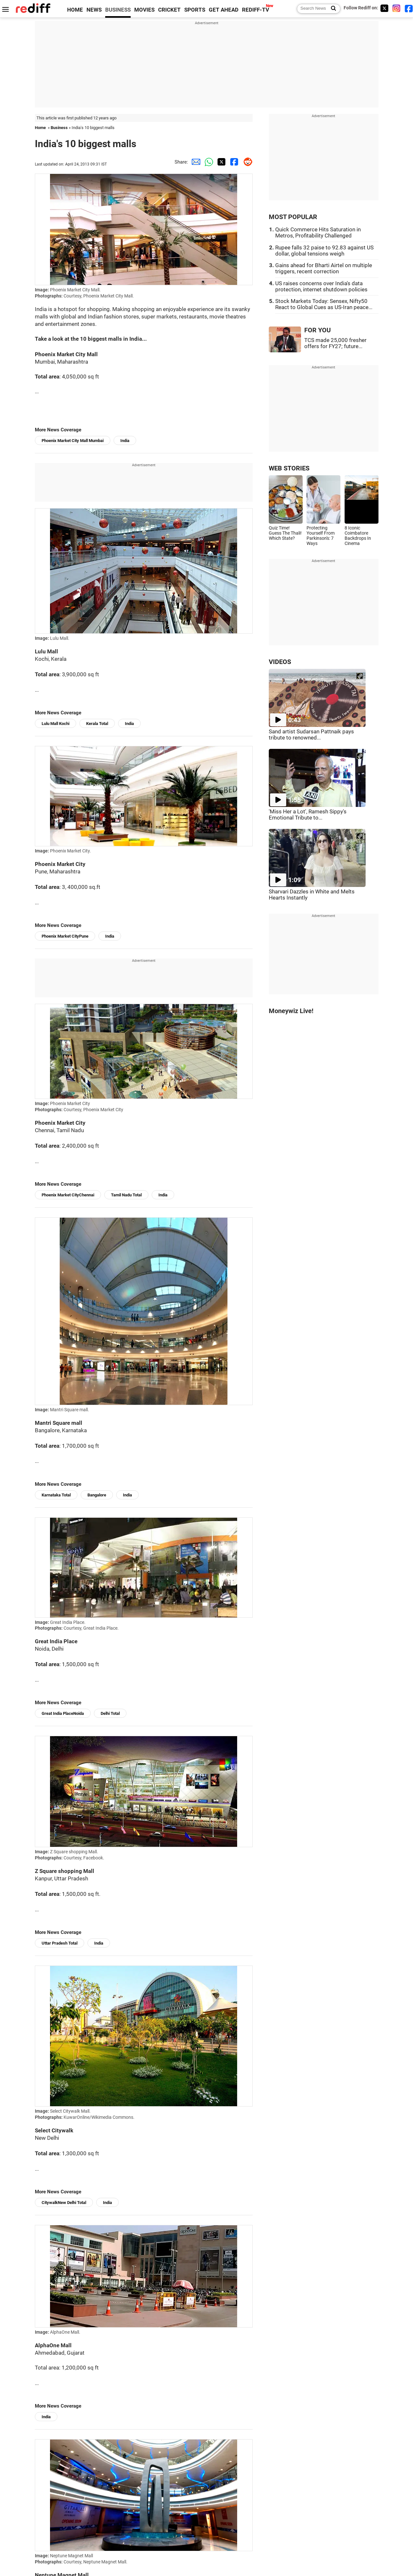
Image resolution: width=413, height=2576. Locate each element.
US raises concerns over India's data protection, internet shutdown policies (321, 286)
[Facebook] (409, 8)
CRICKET (169, 10)
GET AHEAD (223, 10)
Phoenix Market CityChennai (68, 1194)
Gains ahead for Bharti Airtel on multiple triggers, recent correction (323, 268)
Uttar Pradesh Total (59, 1943)
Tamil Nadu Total (126, 1194)
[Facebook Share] (233, 162)
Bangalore (96, 1495)
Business (59, 127)
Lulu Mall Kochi (55, 723)
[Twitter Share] (220, 162)
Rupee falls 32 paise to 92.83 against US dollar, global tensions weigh (324, 251)
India (124, 440)
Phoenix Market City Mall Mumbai (73, 440)
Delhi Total (110, 1713)
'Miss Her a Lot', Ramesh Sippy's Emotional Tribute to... (308, 815)
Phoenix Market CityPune (65, 936)
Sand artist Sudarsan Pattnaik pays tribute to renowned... (311, 735)
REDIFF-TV (255, 10)
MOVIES (144, 10)
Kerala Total (97, 723)
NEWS (94, 10)
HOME (75, 10)
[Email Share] (194, 162)
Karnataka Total (56, 1495)
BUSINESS (118, 10)
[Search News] (331, 9)
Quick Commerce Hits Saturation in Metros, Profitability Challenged (318, 232)
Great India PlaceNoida (63, 1713)
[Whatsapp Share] (207, 162)
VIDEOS (280, 662)
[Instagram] (396, 8)
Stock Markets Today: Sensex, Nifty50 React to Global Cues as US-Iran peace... (323, 304)
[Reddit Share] (246, 162)
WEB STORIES (289, 468)
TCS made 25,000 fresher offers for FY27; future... (335, 343)
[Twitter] (384, 8)
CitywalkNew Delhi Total (64, 2202)
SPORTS (194, 10)
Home (40, 127)
